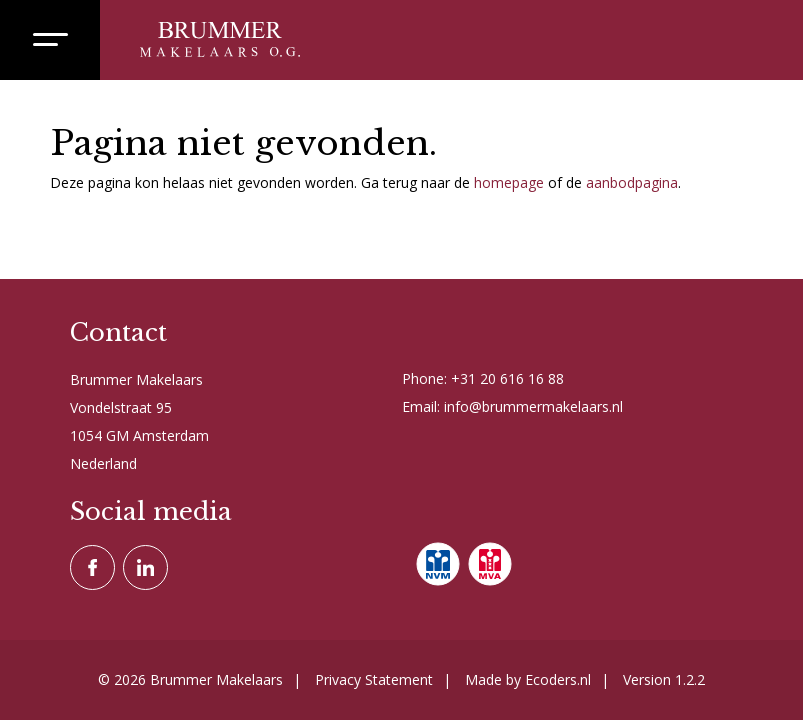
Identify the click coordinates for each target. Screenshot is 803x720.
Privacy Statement (374, 679)
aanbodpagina (632, 182)
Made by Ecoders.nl (528, 679)
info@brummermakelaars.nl (533, 406)
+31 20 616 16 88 (507, 378)
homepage (509, 182)
